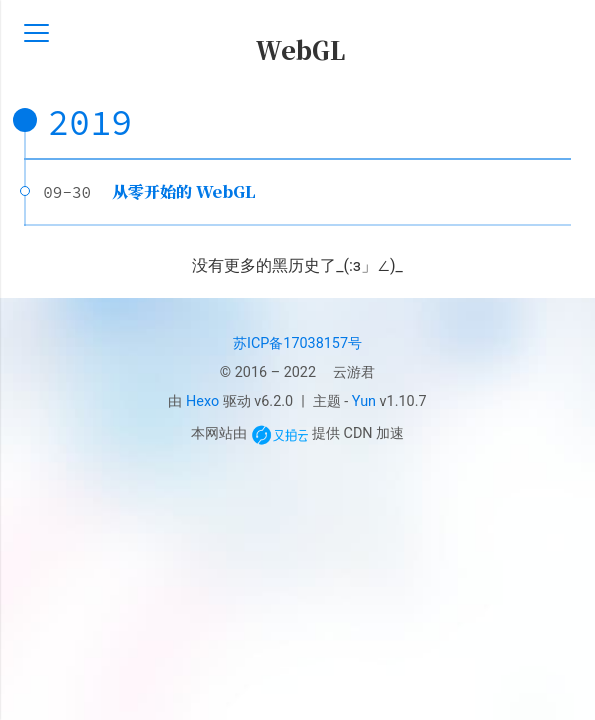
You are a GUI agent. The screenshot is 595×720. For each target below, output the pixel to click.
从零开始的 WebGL (184, 191)
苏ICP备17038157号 (297, 343)
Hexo (202, 401)
